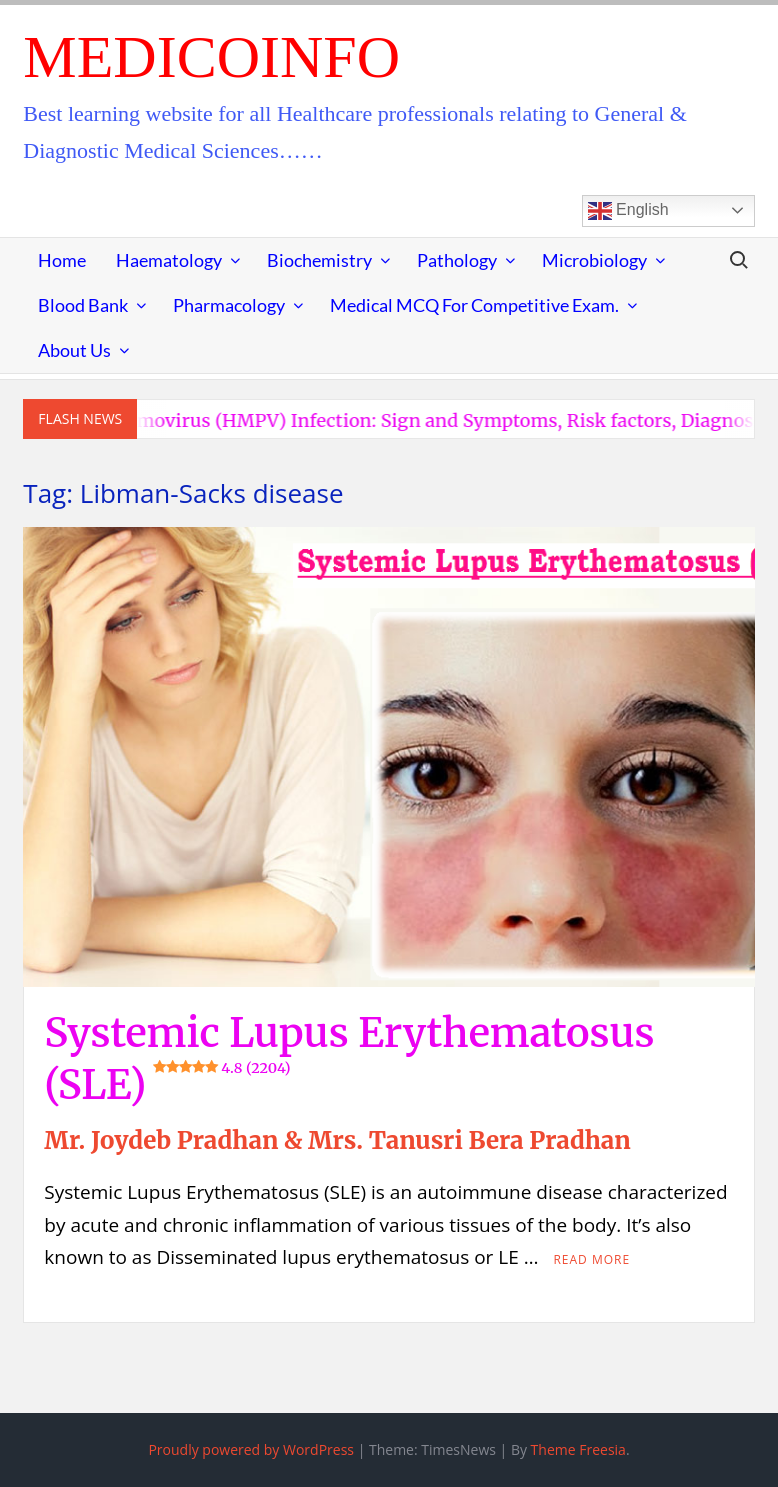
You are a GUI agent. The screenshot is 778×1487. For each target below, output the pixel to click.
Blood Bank (83, 305)
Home (62, 260)
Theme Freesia (578, 1449)
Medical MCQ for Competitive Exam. (474, 305)
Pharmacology (229, 305)
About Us (74, 350)
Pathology (457, 260)
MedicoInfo (211, 57)
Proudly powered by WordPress (251, 1449)
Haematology (169, 260)
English (628, 211)
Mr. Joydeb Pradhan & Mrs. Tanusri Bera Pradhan (337, 1140)
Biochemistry (319, 260)
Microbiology (594, 260)
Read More (591, 1259)
